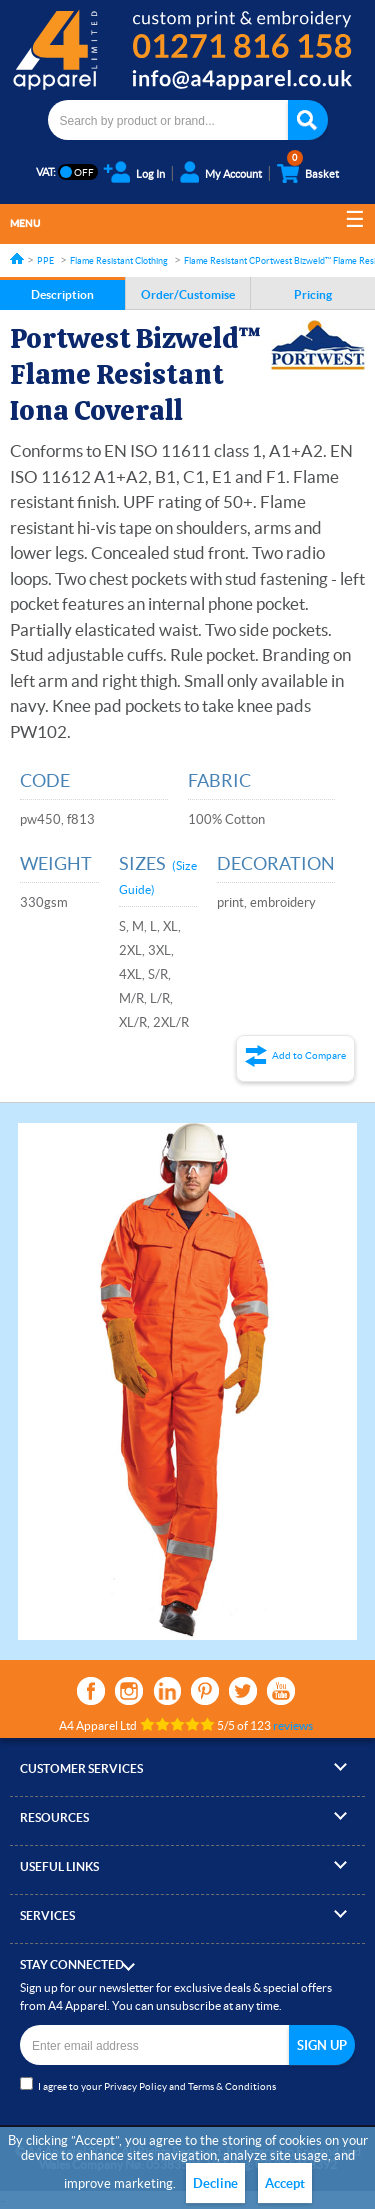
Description (62, 294)
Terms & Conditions (232, 2086)
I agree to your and (148, 2084)
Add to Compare (309, 1055)
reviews (293, 1725)
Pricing (313, 294)
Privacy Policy (135, 2086)
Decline (215, 2183)
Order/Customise (188, 294)
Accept (285, 2183)
